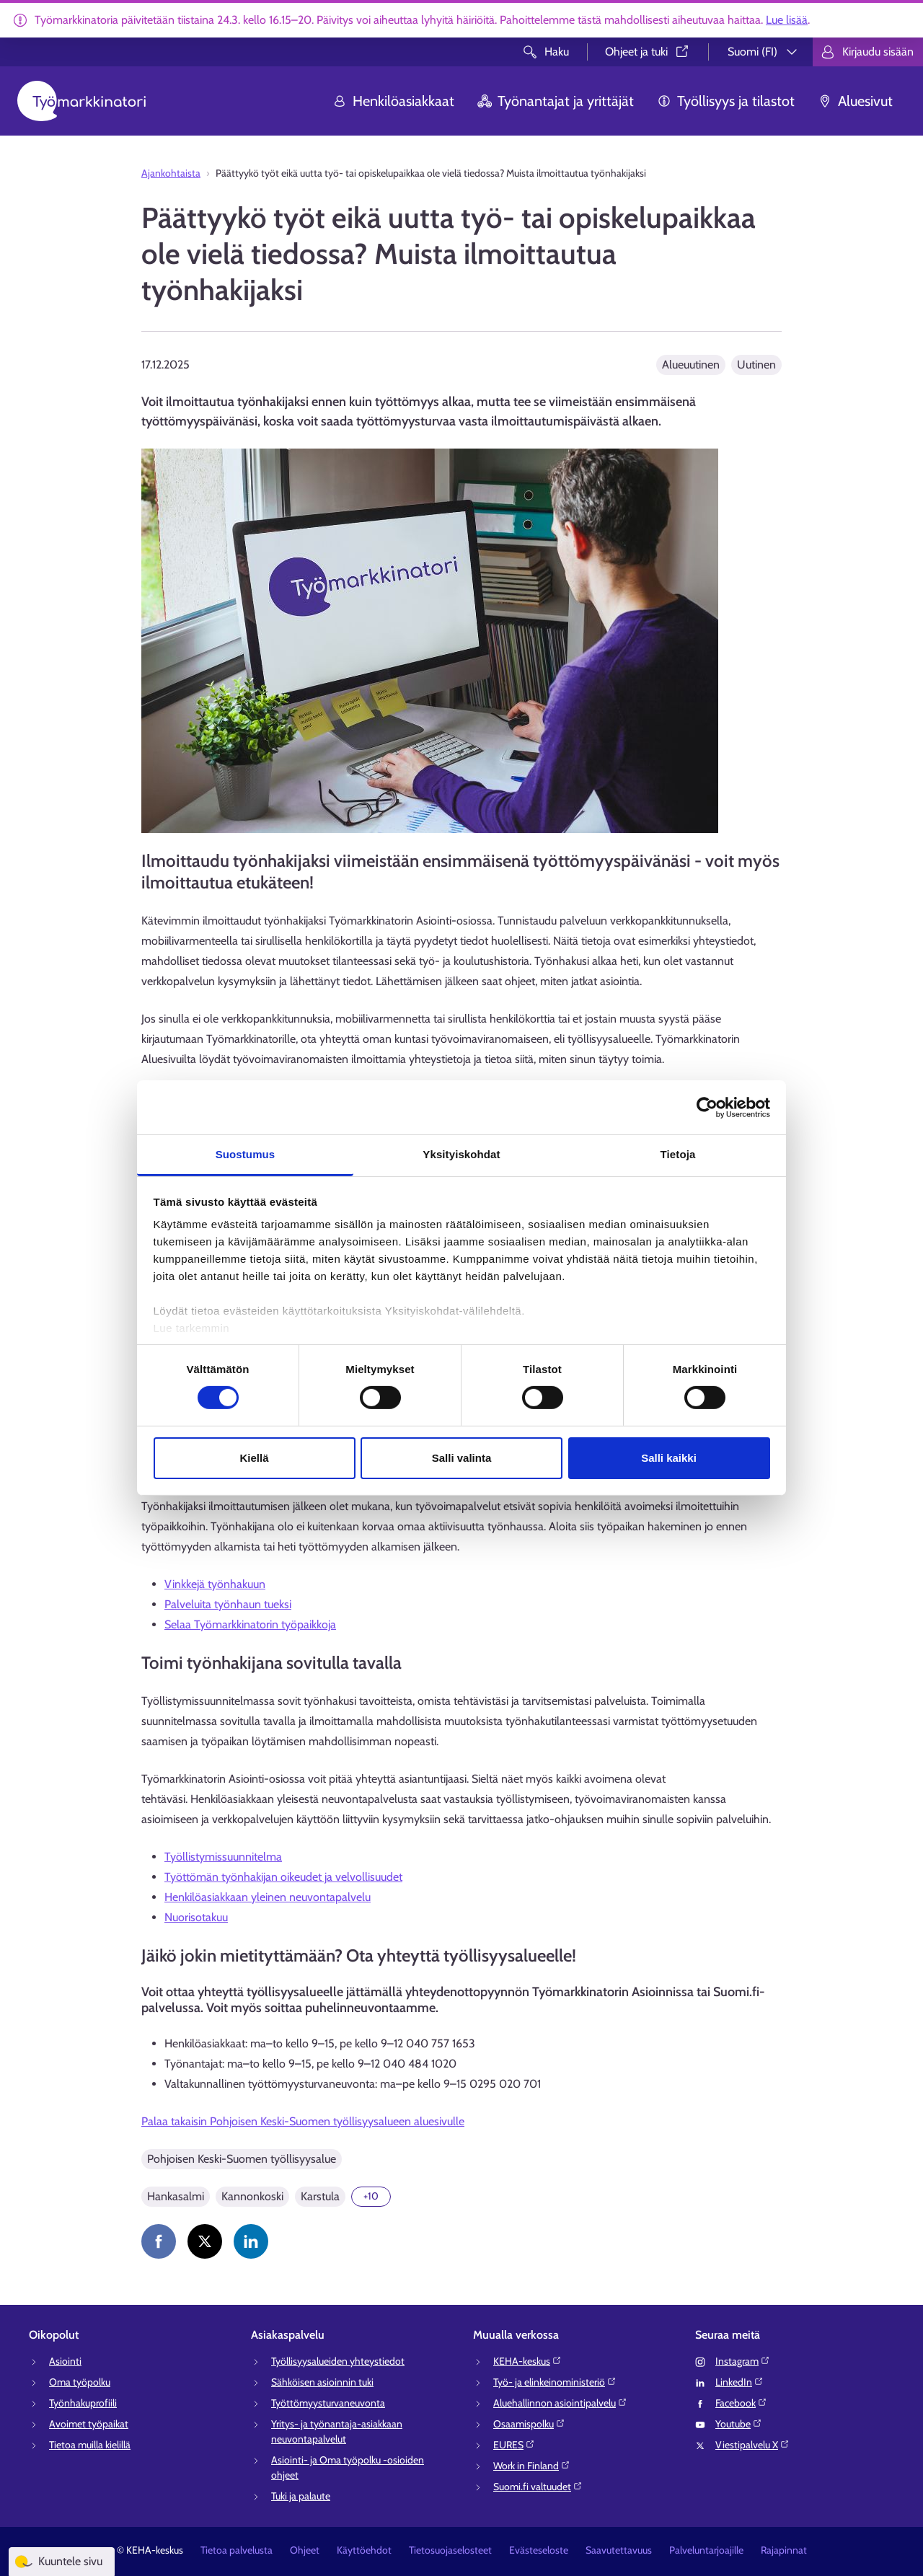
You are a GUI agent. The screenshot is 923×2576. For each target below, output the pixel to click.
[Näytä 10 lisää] (371, 2197)
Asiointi (65, 2361)
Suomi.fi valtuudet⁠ (538, 2486)
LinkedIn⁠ (739, 2382)
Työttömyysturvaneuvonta (328, 2402)
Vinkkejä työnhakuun (214, 1584)
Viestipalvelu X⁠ (752, 2444)
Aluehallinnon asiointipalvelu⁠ (560, 2402)
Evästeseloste (538, 2550)
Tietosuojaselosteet (450, 2550)
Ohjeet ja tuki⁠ (648, 51)
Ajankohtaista (170, 173)
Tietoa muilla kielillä (90, 2444)
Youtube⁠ (738, 2423)
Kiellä (253, 1458)
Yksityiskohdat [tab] (461, 1154)
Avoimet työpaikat (88, 2423)
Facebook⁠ (741, 2402)
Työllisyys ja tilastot (726, 101)
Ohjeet (304, 2550)
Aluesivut (855, 101)
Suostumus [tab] (245, 1154)
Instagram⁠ (742, 2361)
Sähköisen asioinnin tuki (322, 2382)
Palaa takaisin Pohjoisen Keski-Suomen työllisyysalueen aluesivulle (302, 2121)
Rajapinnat (784, 2550)
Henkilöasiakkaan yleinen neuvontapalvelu (267, 1897)
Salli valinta (462, 1458)
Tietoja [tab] (678, 1154)
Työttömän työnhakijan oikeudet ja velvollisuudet (283, 1877)
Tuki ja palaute (300, 2495)
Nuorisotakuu (196, 1917)
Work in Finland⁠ (531, 2465)
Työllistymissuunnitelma (223, 1856)
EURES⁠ (514, 2444)
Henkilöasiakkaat (393, 101)
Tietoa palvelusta (236, 2550)
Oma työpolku (79, 2382)
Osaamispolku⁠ (529, 2423)
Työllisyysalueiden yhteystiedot (338, 2361)
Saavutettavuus (619, 2550)
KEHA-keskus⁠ (527, 2361)
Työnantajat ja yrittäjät (555, 101)
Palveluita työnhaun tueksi (227, 1604)
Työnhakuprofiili (83, 2402)
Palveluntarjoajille (706, 2550)
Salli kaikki (669, 1458)
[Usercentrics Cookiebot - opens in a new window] (707, 1107)
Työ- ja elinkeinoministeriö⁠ (555, 2382)
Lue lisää (787, 20)
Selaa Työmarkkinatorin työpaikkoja (250, 1624)
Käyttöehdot (364, 2550)
